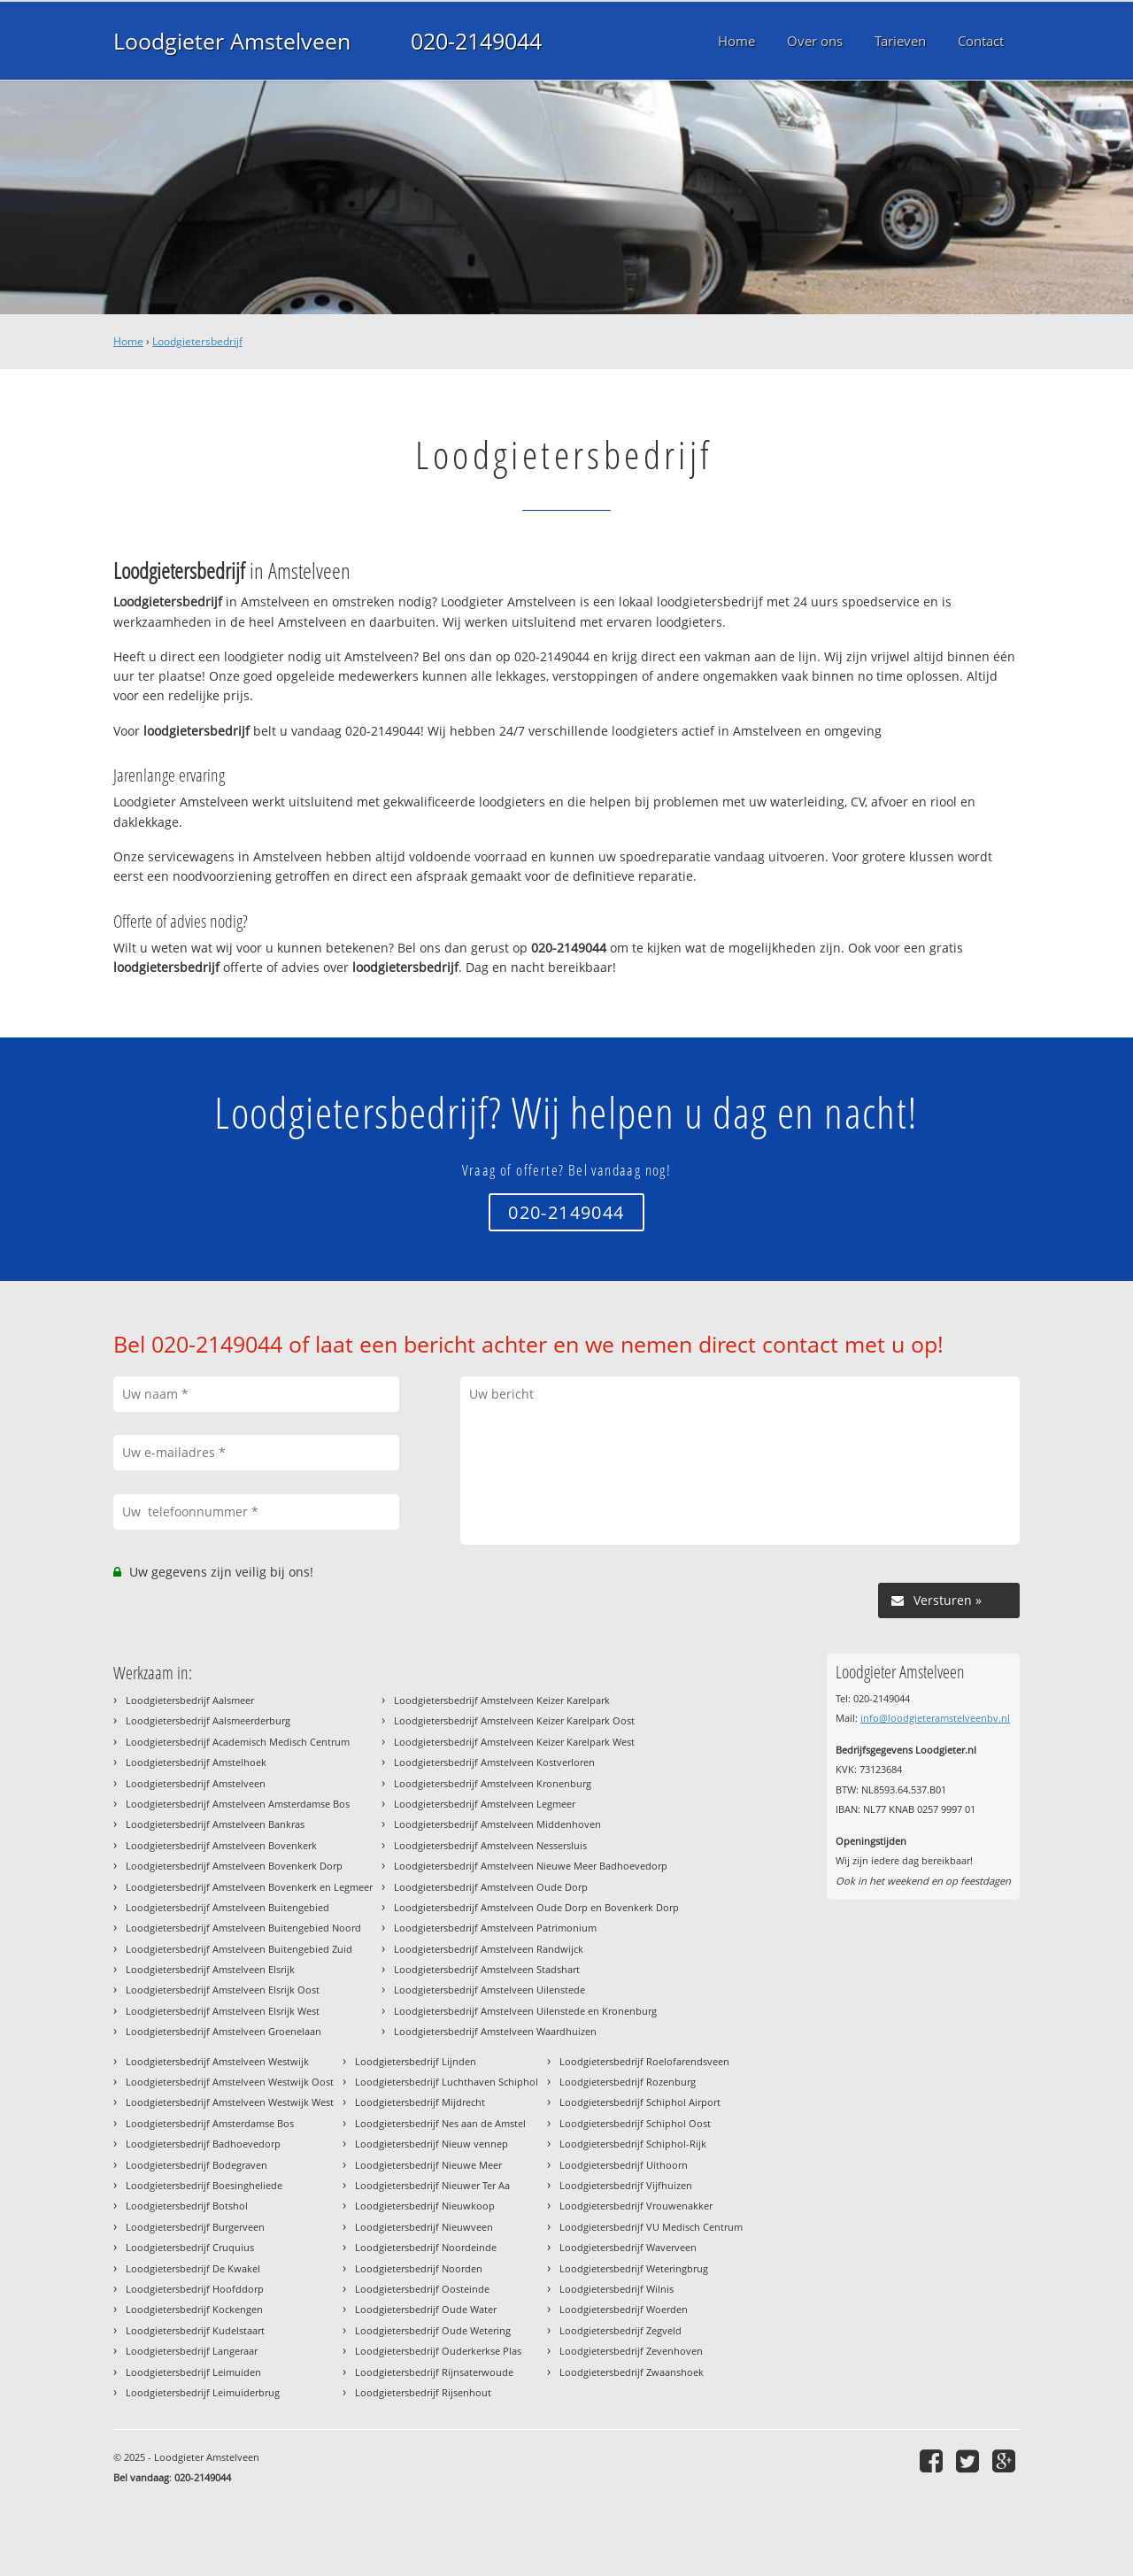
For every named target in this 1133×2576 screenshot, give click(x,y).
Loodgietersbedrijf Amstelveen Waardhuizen (495, 2031)
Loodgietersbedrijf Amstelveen (196, 1783)
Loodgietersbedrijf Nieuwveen (424, 2226)
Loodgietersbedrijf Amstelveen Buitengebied (227, 1907)
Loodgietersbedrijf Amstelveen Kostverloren (494, 1762)
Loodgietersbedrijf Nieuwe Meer (428, 2164)
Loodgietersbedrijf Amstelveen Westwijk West (230, 2102)
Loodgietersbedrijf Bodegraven (196, 2164)
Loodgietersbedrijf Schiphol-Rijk (632, 2143)
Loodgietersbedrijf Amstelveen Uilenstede (489, 1989)
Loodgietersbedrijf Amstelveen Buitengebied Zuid (239, 1948)
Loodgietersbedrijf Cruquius (190, 2247)
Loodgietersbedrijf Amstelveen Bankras (215, 1824)
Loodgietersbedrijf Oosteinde (422, 2288)
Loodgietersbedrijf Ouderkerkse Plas (438, 2350)
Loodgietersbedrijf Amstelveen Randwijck (488, 1948)
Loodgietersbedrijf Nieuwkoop (425, 2205)
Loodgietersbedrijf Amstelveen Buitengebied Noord (243, 1927)
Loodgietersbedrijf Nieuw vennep (431, 2143)
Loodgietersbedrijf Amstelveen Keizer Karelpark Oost (514, 1720)
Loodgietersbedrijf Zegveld (620, 2330)
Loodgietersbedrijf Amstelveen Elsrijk (210, 1969)
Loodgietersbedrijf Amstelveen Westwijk (217, 2061)
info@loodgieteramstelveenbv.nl (935, 1717)
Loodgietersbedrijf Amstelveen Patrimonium (495, 1927)
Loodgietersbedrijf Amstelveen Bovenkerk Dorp (234, 1865)
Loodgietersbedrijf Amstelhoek (196, 1762)
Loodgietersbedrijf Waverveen (628, 2247)
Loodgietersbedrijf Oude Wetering (433, 2330)
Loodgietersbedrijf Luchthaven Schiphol (446, 2081)
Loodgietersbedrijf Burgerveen (195, 2226)
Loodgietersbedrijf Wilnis (616, 2288)
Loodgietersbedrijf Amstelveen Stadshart (487, 1969)
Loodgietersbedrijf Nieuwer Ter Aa (432, 2185)
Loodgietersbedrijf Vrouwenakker (636, 2205)
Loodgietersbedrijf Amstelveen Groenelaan (223, 2031)
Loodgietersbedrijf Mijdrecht (420, 2102)
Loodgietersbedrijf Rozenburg (627, 2081)
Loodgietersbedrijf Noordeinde (426, 2247)
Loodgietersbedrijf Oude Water (426, 2309)
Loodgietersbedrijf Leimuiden (193, 2372)
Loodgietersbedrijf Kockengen (194, 2309)
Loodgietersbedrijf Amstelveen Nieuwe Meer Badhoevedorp (530, 1865)
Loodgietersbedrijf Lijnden (415, 2061)
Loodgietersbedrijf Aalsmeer (190, 1700)
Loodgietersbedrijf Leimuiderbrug (203, 2392)
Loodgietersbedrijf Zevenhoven (631, 2350)
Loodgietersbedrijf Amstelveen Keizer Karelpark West (514, 1741)
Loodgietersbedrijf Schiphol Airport (640, 2102)
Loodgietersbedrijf (197, 341)
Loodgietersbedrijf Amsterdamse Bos (210, 2123)
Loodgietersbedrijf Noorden (418, 2268)
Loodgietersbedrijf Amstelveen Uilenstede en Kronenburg (525, 2010)
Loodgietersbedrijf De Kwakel (193, 2268)
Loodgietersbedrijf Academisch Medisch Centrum (238, 1741)
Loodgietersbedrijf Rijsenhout (423, 2392)
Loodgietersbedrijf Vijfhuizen (625, 2185)
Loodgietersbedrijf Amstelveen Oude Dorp (491, 1886)
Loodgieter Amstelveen (232, 41)
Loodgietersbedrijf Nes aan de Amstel (440, 2123)
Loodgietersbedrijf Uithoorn (623, 2164)
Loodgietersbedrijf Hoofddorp (195, 2288)
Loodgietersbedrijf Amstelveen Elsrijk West (223, 2010)
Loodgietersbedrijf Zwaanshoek (631, 2372)
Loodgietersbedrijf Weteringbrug (633, 2268)
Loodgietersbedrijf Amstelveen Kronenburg (492, 1783)
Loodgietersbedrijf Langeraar (192, 2350)
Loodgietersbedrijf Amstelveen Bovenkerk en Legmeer (249, 1886)
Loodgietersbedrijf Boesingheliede (204, 2185)
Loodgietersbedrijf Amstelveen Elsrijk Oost (223, 1989)
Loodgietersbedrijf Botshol (187, 2205)
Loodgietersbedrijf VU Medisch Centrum (651, 2226)
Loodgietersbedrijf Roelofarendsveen (644, 2061)
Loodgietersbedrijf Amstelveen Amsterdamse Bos (238, 1803)
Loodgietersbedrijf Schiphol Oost (635, 2123)
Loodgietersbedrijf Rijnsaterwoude (434, 2372)
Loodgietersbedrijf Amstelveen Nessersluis (490, 1845)
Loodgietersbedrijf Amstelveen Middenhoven (497, 1824)
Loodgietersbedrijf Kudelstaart (195, 2330)
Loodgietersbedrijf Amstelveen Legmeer (484, 1803)
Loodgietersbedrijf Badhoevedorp (203, 2143)
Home (128, 341)
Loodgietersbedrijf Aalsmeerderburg (208, 1720)
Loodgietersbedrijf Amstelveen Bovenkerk (221, 1845)
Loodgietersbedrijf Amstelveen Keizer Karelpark (502, 1700)
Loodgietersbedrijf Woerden (623, 2309)
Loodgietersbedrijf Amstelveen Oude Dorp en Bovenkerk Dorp (536, 1907)
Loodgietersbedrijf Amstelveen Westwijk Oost (230, 2081)
